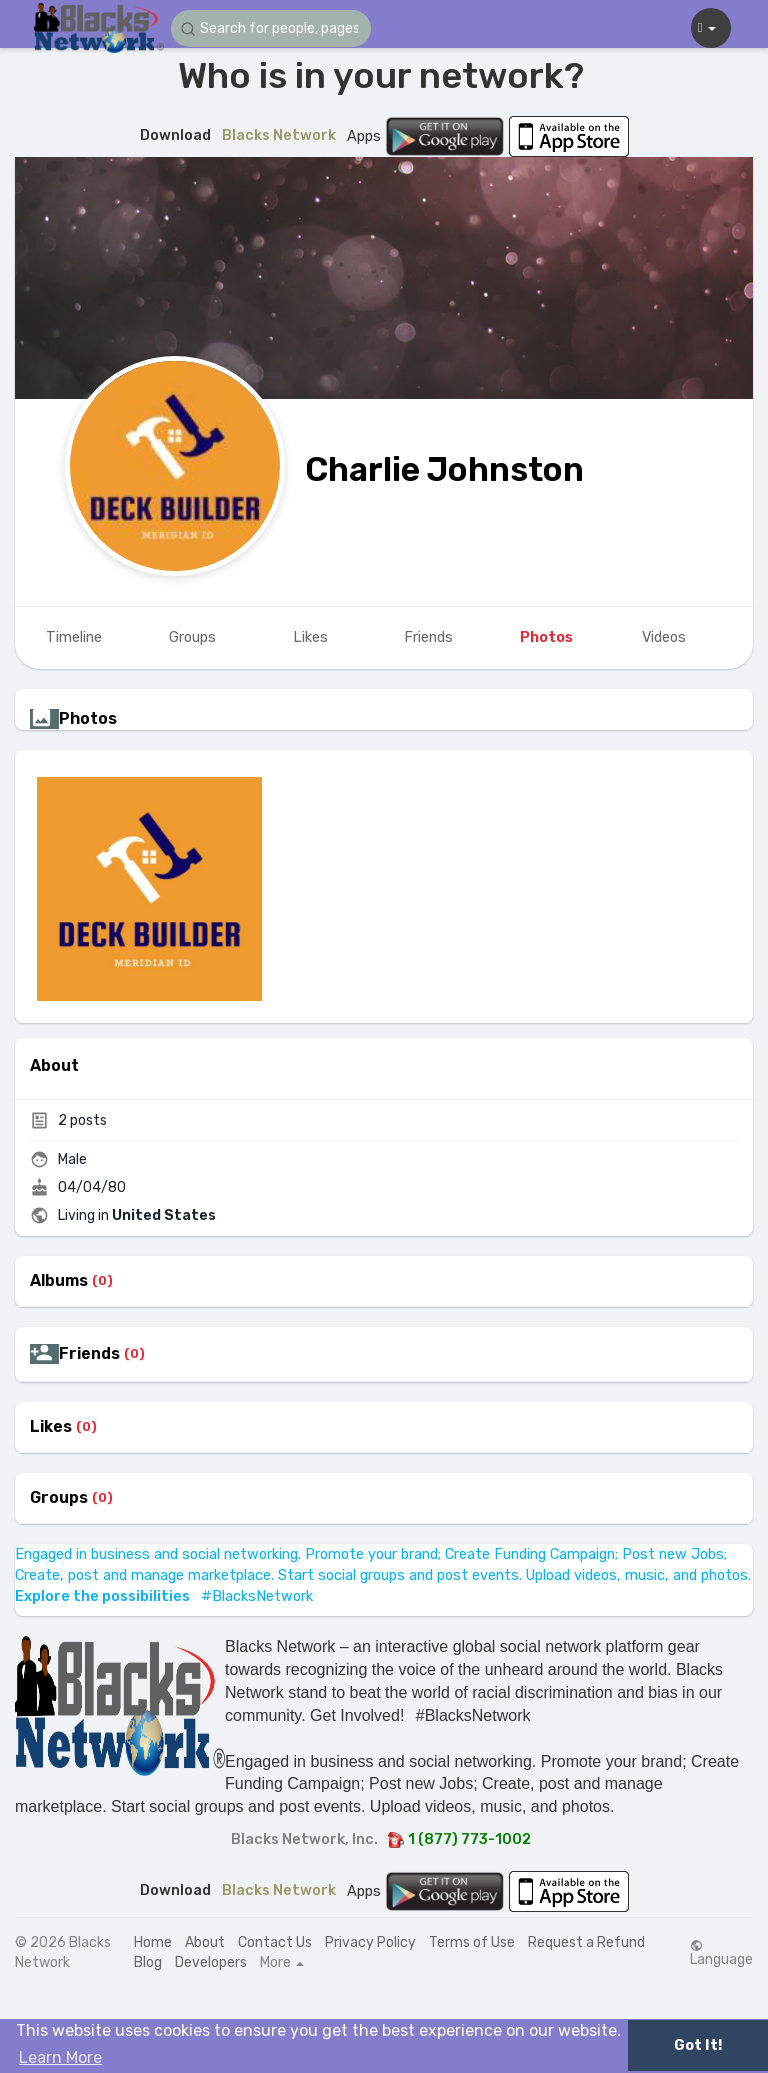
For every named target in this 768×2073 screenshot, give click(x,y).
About (205, 1942)
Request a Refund (586, 1942)
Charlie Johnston (444, 469)
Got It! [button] (698, 2045)
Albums (59, 1281)
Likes (51, 1427)
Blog (148, 1962)
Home (153, 1942)
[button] (271, 28)
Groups (59, 1498)
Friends (89, 1354)
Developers (211, 1962)
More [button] (282, 1963)
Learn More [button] (60, 2057)
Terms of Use (472, 1942)
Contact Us (275, 1942)
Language (721, 1953)
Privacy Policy (370, 1942)
